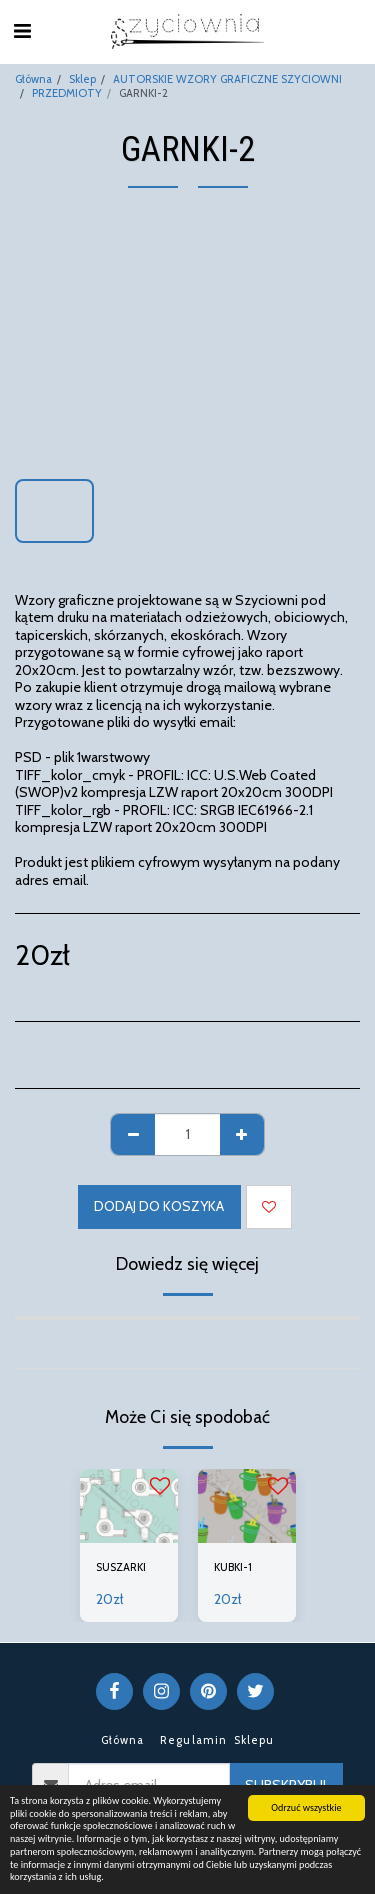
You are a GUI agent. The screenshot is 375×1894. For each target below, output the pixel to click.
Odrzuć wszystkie (306, 1807)
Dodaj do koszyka (159, 1206)
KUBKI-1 (233, 1567)
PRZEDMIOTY (67, 93)
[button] (22, 31)
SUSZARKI (121, 1567)
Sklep (82, 79)
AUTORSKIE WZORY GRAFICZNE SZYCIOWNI (227, 79)
